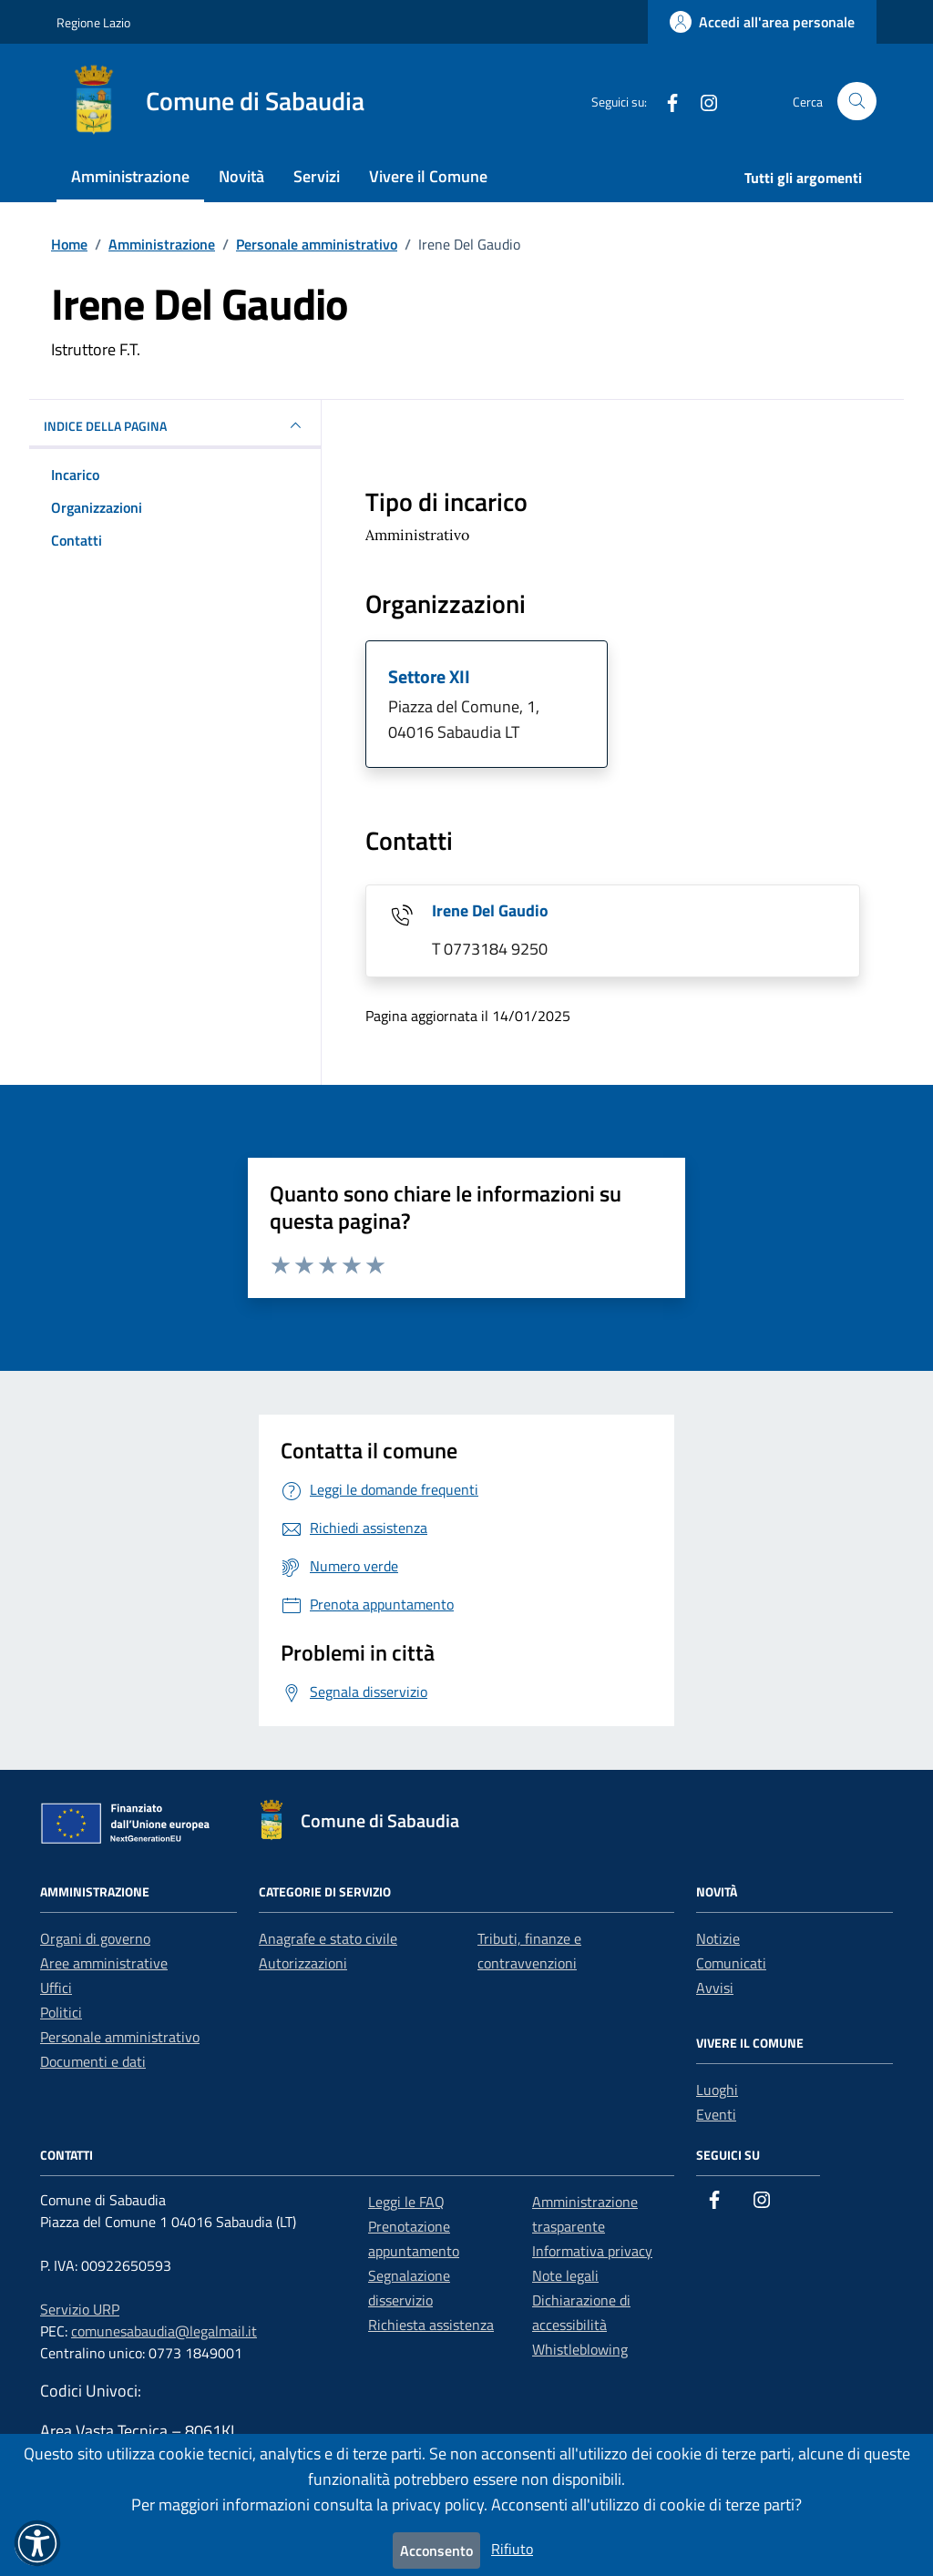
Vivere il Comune (428, 176)
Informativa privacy (592, 2251)
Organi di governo (95, 1938)
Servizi (316, 176)
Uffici (56, 1987)
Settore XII (429, 676)
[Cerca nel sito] (857, 101)
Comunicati (731, 1963)
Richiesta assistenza (431, 2325)
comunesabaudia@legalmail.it (164, 2331)
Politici (61, 2012)
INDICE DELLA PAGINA (175, 425)
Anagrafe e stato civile (328, 1938)
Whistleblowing (580, 2349)
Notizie (718, 1938)
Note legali (565, 2275)
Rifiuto (512, 2549)
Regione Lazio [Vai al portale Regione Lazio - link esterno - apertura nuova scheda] (93, 22)
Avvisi (714, 1987)
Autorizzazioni (303, 1963)
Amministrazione (130, 176)
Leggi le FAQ (406, 2202)
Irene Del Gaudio (490, 910)
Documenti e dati (93, 2061)
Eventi (716, 2114)
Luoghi (717, 2090)
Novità (241, 176)
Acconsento (436, 2550)
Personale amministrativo (120, 2037)
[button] (37, 2543)
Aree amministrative (104, 1963)
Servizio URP (79, 2309)
